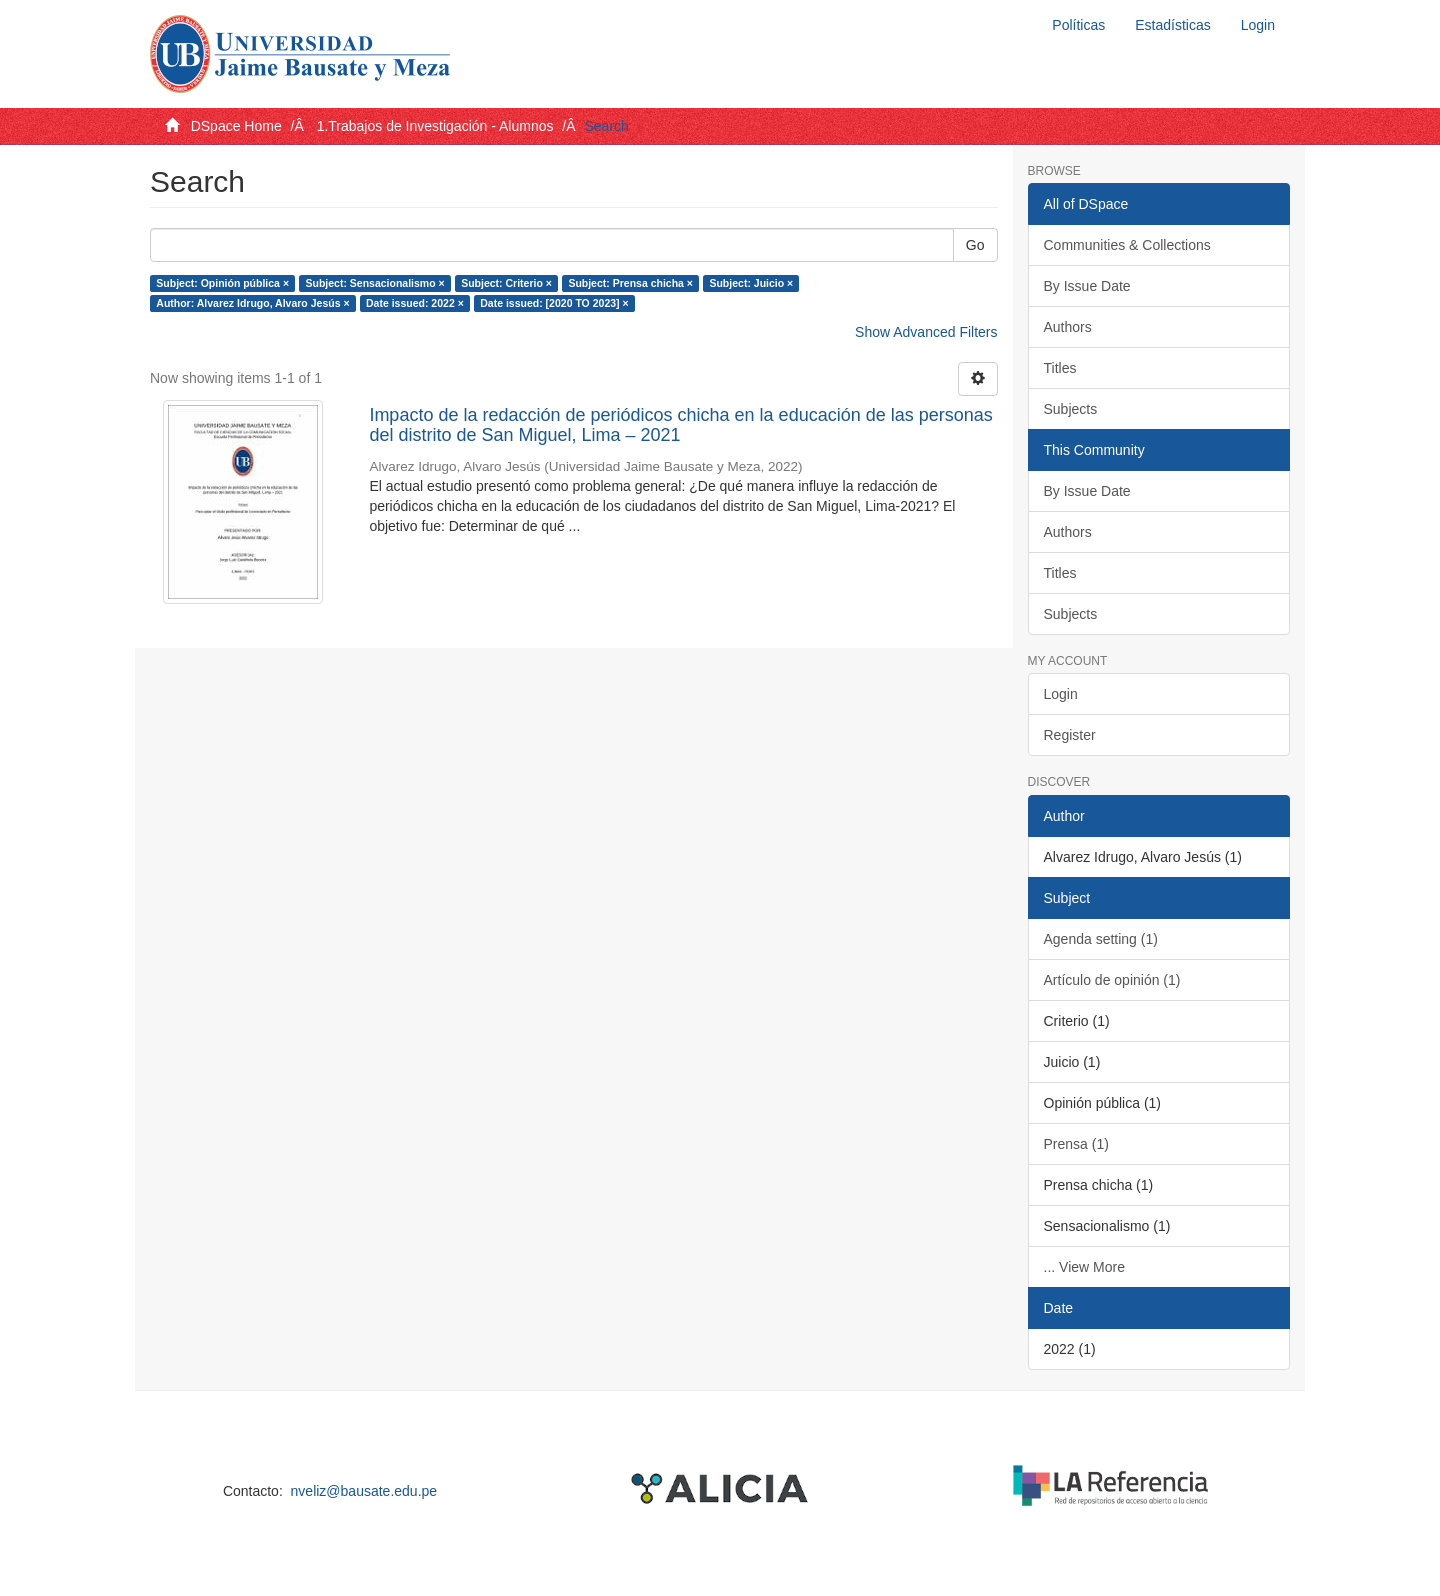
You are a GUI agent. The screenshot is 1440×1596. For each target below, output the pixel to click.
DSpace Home (236, 126)
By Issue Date (1087, 286)
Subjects (1071, 409)
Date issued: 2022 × (415, 303)
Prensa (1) (1076, 1144)
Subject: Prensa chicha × (630, 283)
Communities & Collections (1127, 245)
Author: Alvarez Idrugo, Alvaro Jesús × (252, 303)
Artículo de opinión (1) (1112, 980)
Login (1061, 694)
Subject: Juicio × (751, 283)
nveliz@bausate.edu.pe (364, 1491)
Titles (1060, 368)
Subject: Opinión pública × (222, 283)
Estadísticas (1172, 25)
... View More (1084, 1267)
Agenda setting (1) (1101, 939)
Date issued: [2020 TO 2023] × (554, 303)
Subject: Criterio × (506, 283)
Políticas (1078, 25)
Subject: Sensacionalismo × (375, 283)
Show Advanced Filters (926, 332)
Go (975, 245)
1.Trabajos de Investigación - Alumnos (435, 126)
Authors (1068, 327)
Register (1070, 735)
